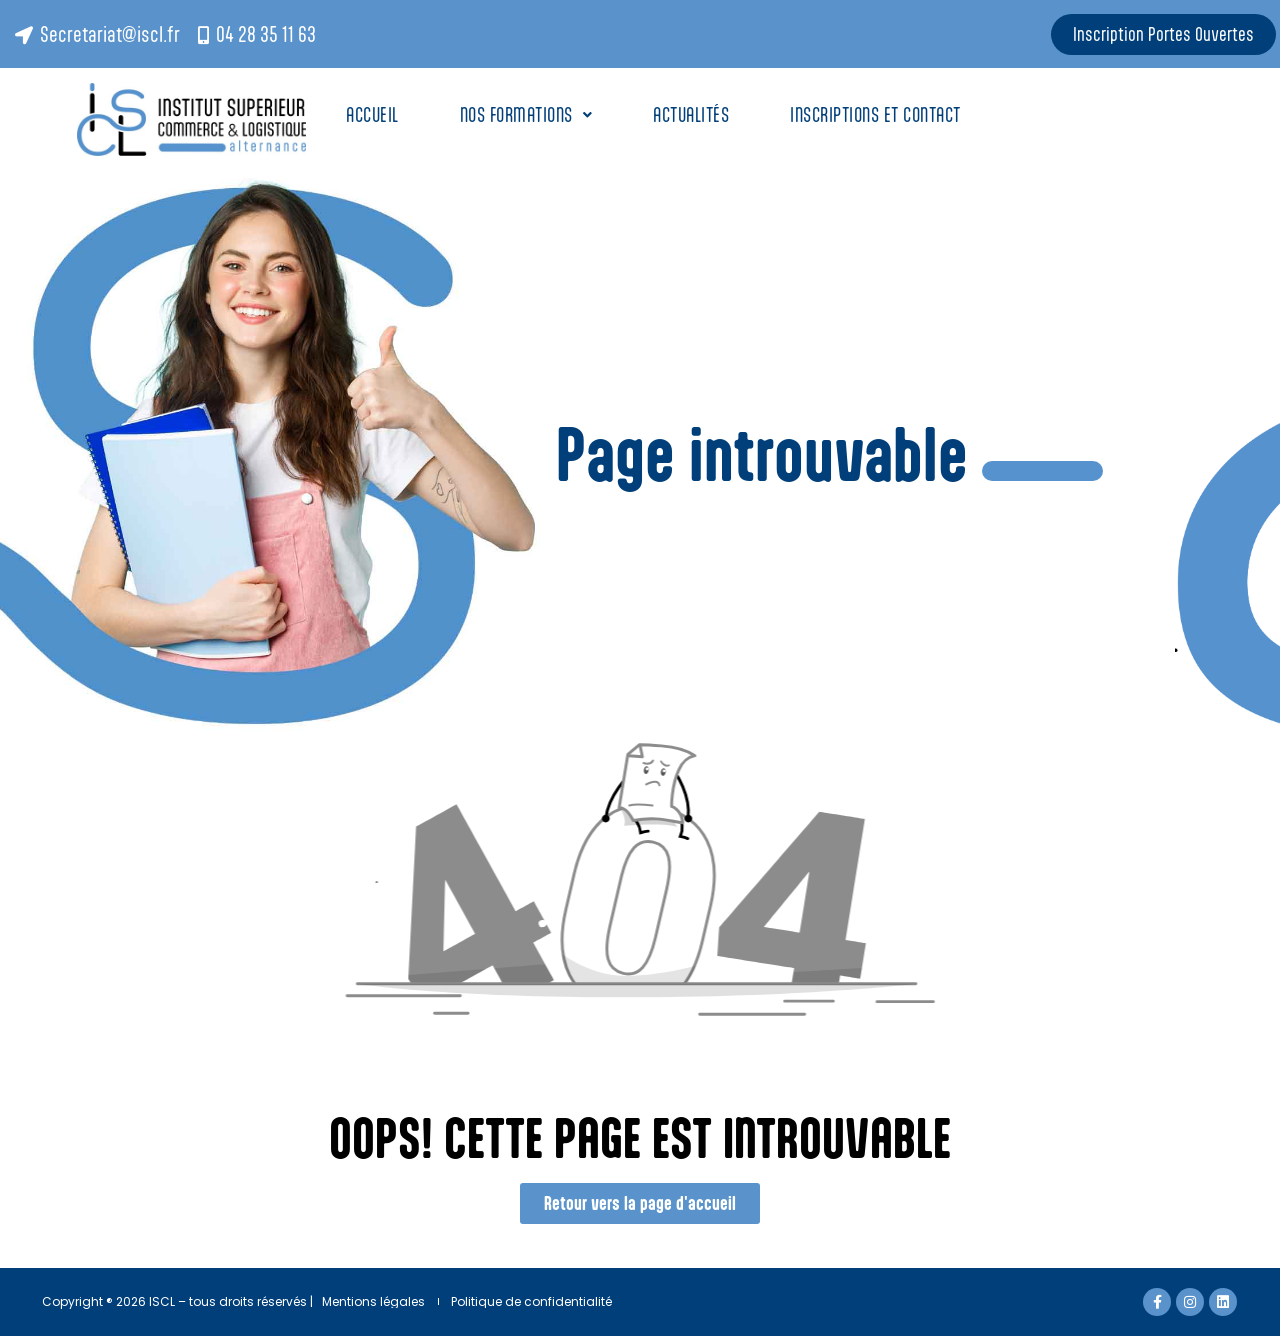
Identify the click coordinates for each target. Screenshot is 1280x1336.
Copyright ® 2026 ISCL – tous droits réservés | (177, 1301)
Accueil (372, 114)
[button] (526, 115)
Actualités (691, 114)
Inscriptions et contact (877, 114)
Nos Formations (526, 114)
